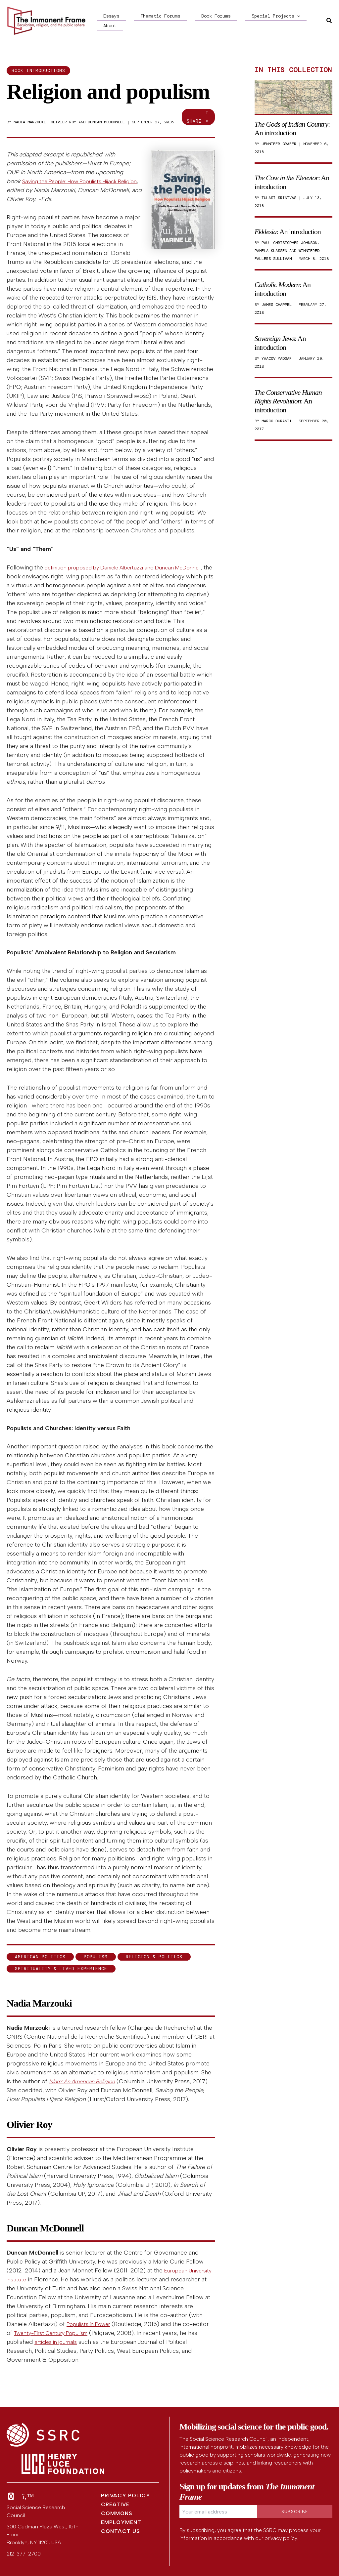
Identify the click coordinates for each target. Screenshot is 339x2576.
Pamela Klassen (271, 250)
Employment (121, 2522)
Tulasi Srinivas (279, 197)
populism (96, 1957)
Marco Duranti (277, 421)
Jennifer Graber (279, 143)
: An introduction (292, 128)
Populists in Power (91, 2324)
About (268, 20)
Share (198, 117)
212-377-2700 (24, 2554)
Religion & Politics (154, 1957)
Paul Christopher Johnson (289, 242)
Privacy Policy (125, 2495)
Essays (105, 20)
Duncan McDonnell (106, 122)
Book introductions (38, 70)
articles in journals (78, 2342)
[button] (251, 20)
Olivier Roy (63, 122)
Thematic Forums (140, 20)
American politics (40, 1957)
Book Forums (182, 20)
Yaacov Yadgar (277, 358)
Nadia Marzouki (30, 122)
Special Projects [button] (229, 20)
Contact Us (120, 2531)
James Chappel (277, 304)
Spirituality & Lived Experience (61, 1969)
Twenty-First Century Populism (74, 2333)
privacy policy (281, 2538)
